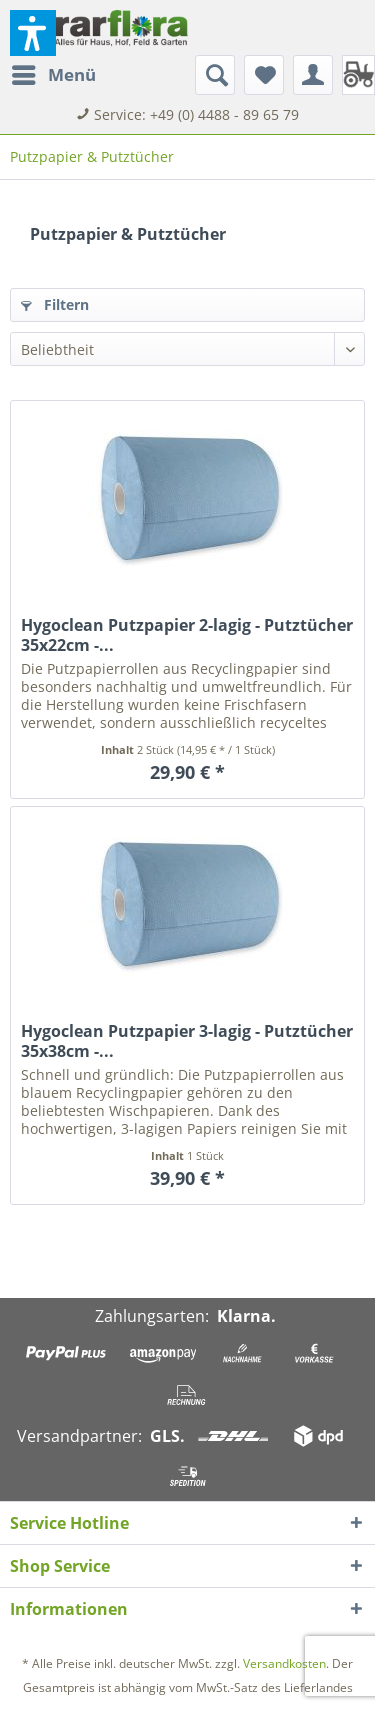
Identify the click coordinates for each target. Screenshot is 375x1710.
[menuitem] (53, 75)
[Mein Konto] (313, 75)
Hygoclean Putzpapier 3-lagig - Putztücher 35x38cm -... (187, 1041)
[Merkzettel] (264, 75)
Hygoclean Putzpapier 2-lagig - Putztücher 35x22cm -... (187, 635)
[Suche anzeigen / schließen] (215, 75)
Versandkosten (284, 1663)
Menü (54, 72)
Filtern (55, 304)
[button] (33, 33)
